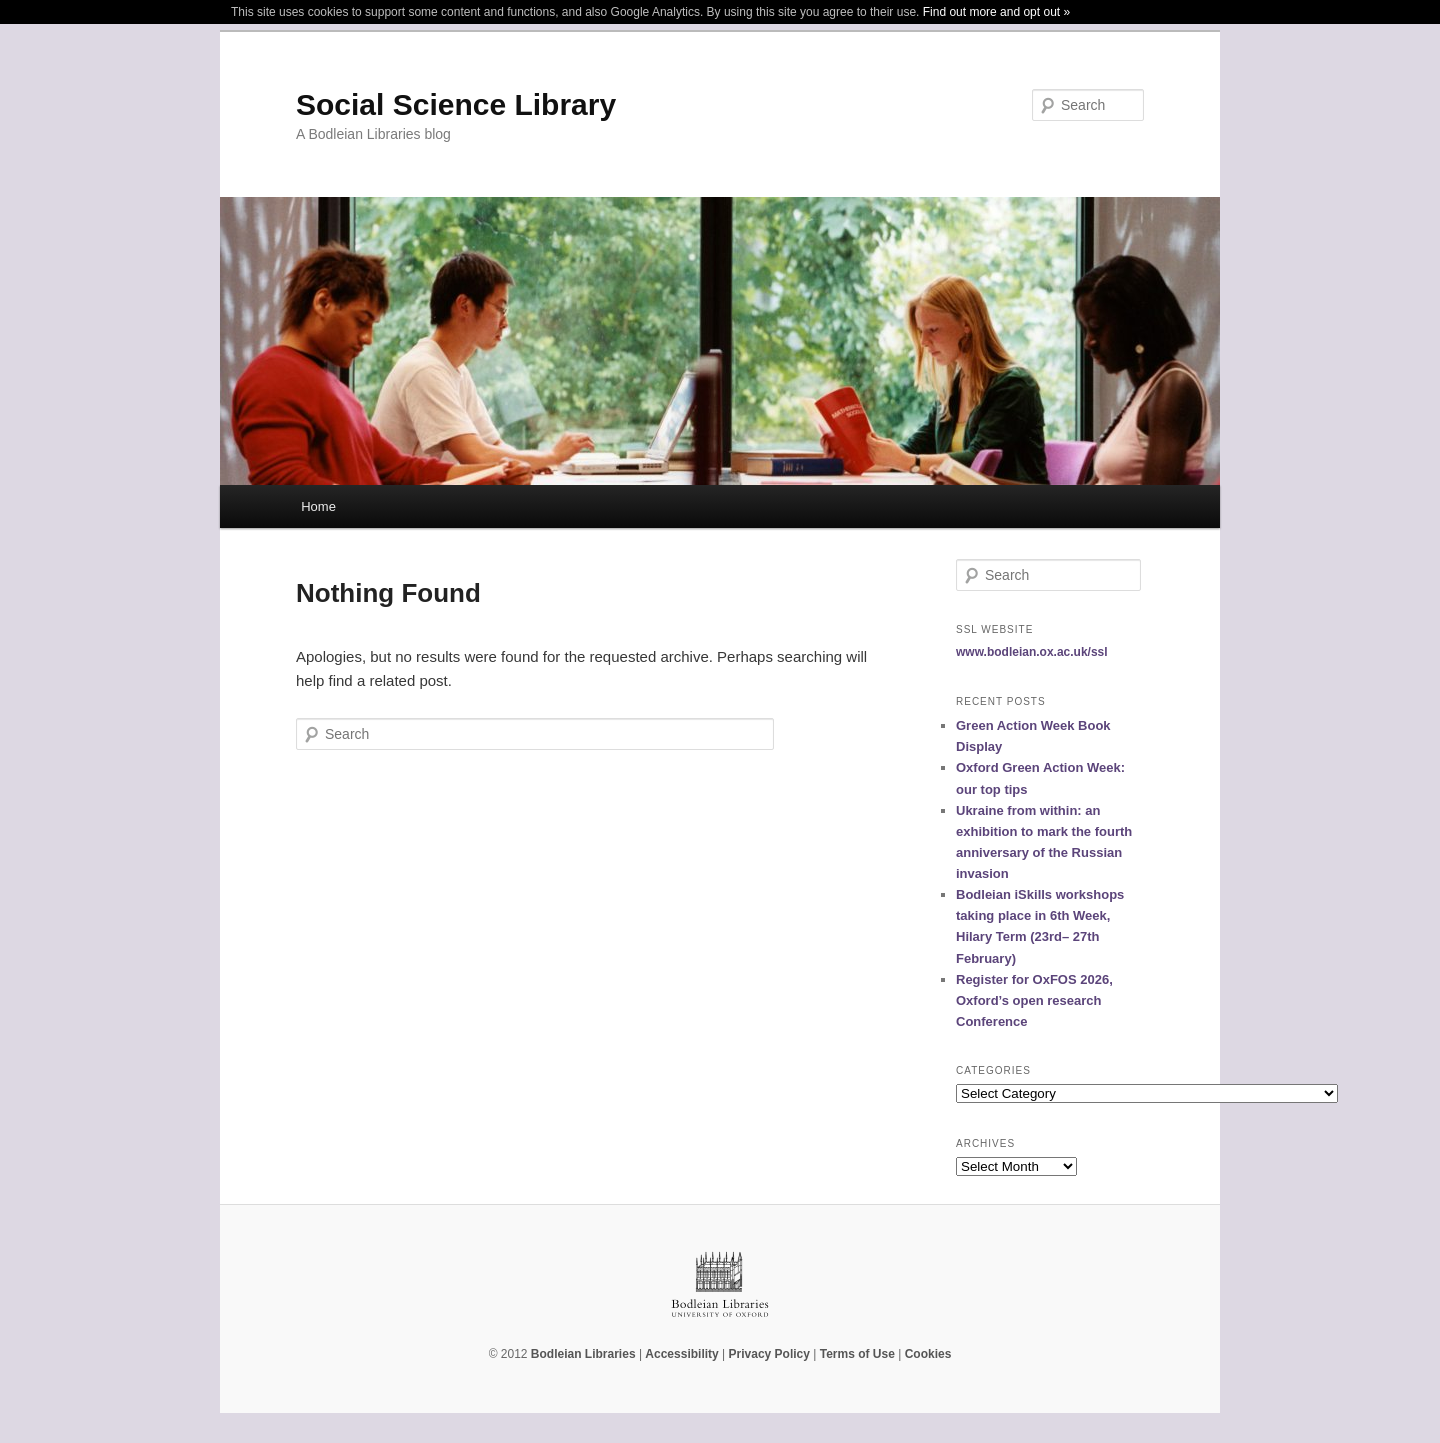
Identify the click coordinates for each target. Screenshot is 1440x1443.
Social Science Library (456, 104)
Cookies (928, 1354)
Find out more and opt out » (996, 12)
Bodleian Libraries (583, 1354)
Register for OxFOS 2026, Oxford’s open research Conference (1034, 1000)
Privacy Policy (769, 1354)
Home (318, 506)
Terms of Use (857, 1354)
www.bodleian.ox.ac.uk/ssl (1032, 652)
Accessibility (681, 1354)
